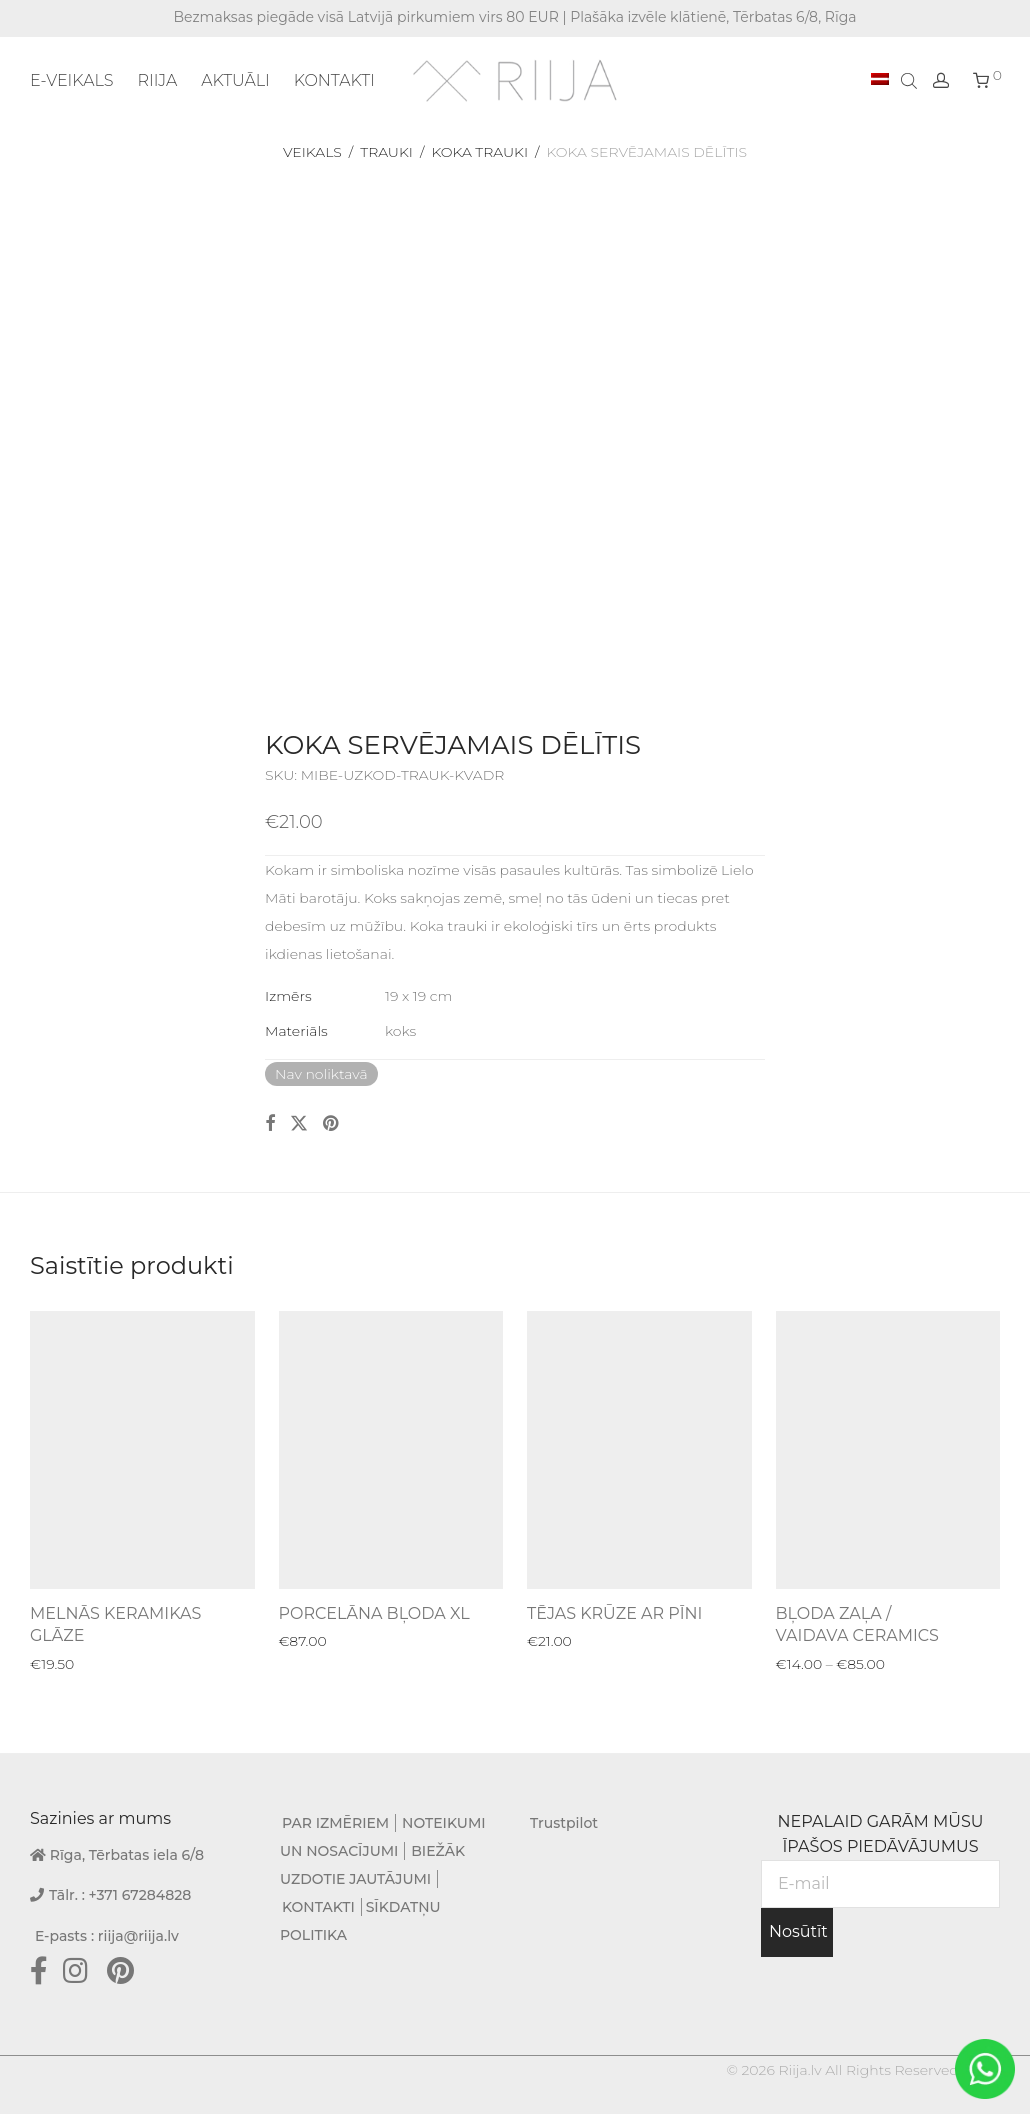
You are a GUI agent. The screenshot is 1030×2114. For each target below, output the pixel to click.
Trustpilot (564, 1823)
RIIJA (157, 80)
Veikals (312, 152)
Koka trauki (479, 152)
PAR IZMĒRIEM (335, 1823)
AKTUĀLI (235, 80)
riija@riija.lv (138, 1936)
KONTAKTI (334, 80)
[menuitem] (880, 80)
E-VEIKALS (71, 80)
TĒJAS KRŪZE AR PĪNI (614, 1613)
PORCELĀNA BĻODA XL (374, 1613)
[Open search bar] (911, 80)
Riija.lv (799, 2070)
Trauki (386, 152)
